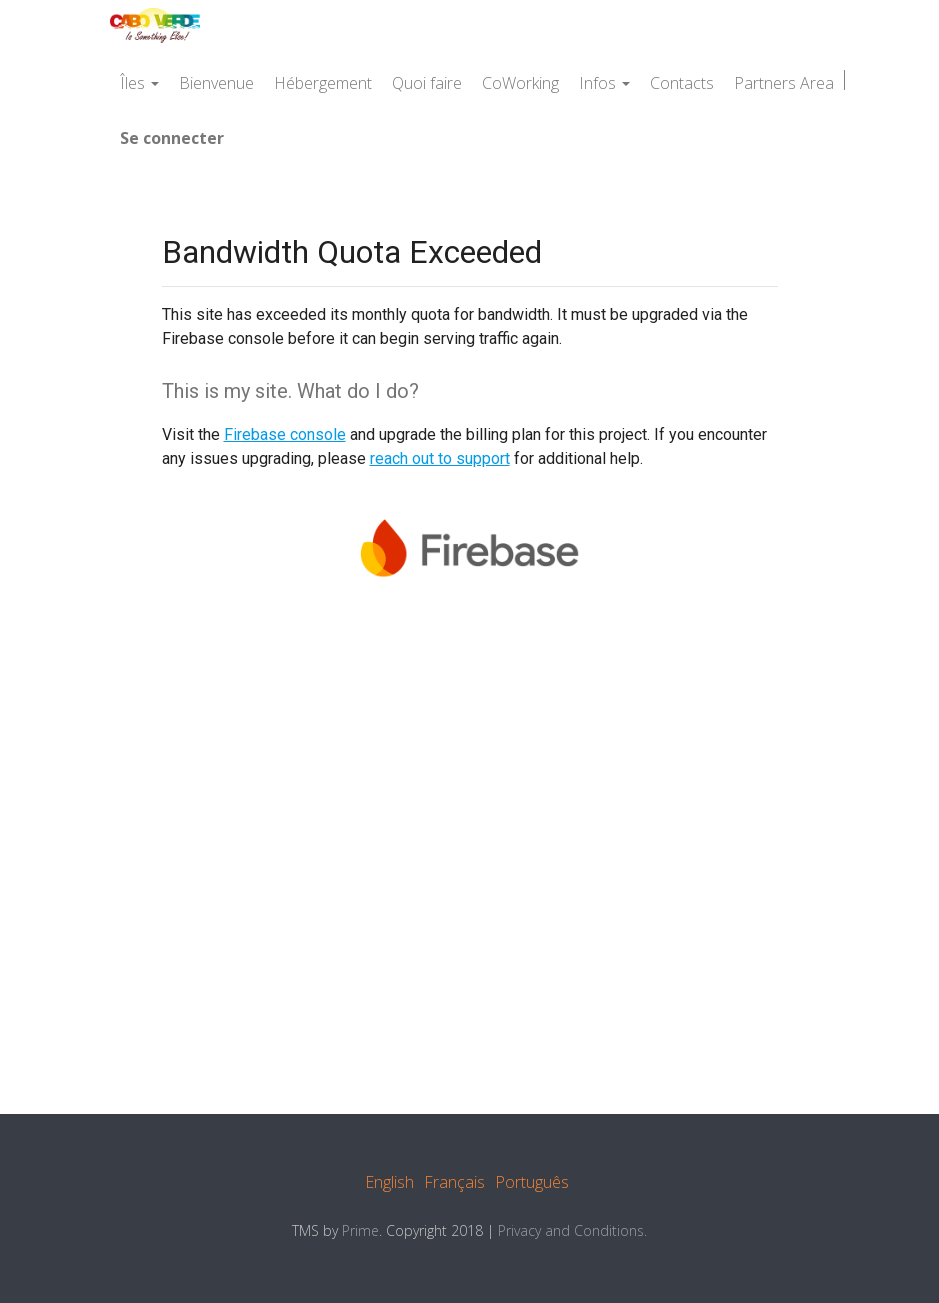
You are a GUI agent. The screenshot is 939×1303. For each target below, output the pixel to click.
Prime (360, 1230)
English (389, 1182)
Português (532, 1182)
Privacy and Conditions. (572, 1230)
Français (454, 1182)
